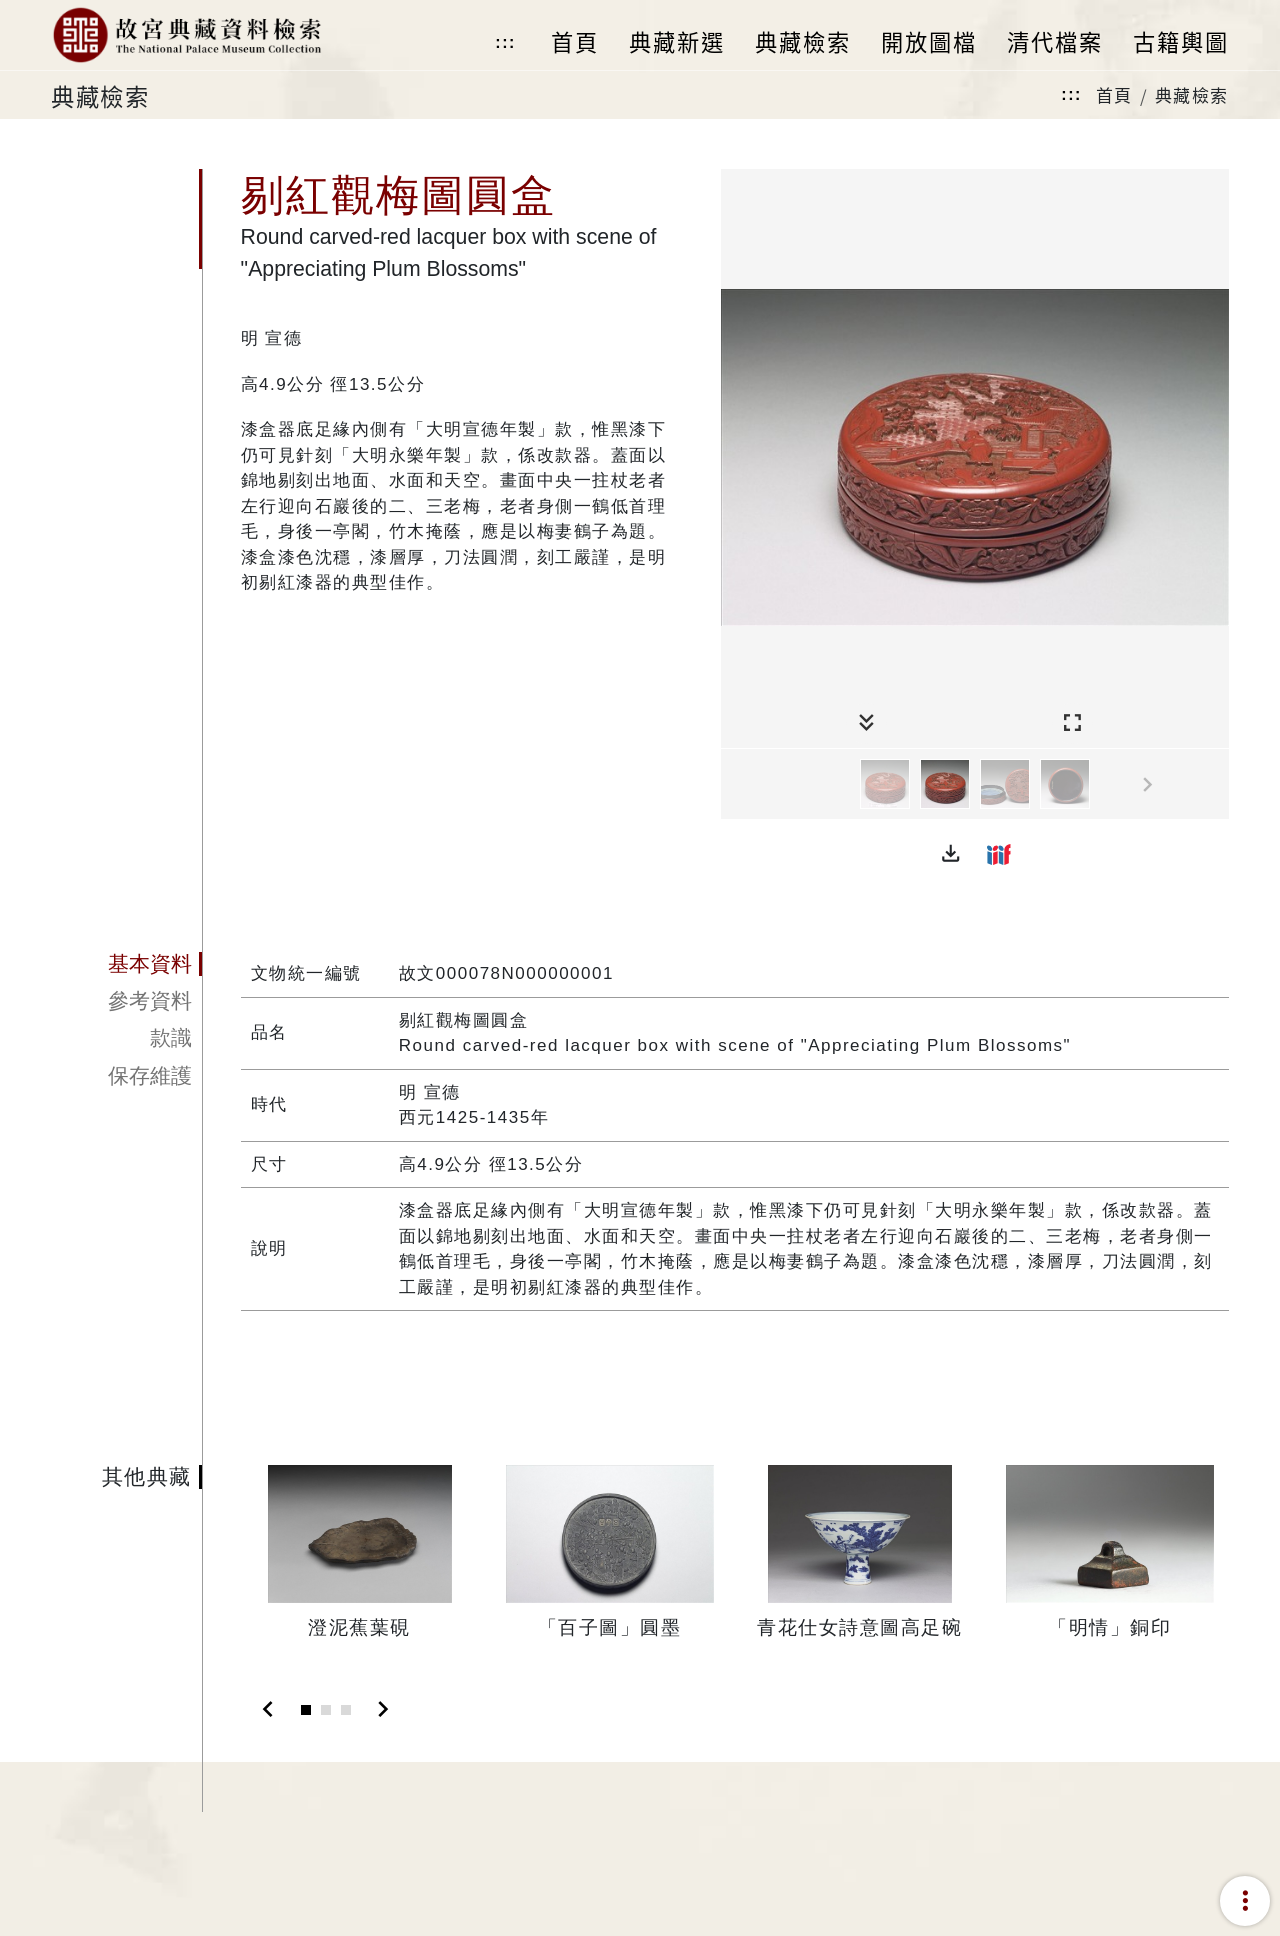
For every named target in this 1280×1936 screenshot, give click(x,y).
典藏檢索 (1192, 94)
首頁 (1114, 94)
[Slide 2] (326, 1710)
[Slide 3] (346, 1710)
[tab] (126, 964)
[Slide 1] (306, 1710)
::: (505, 42)
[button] (951, 854)
